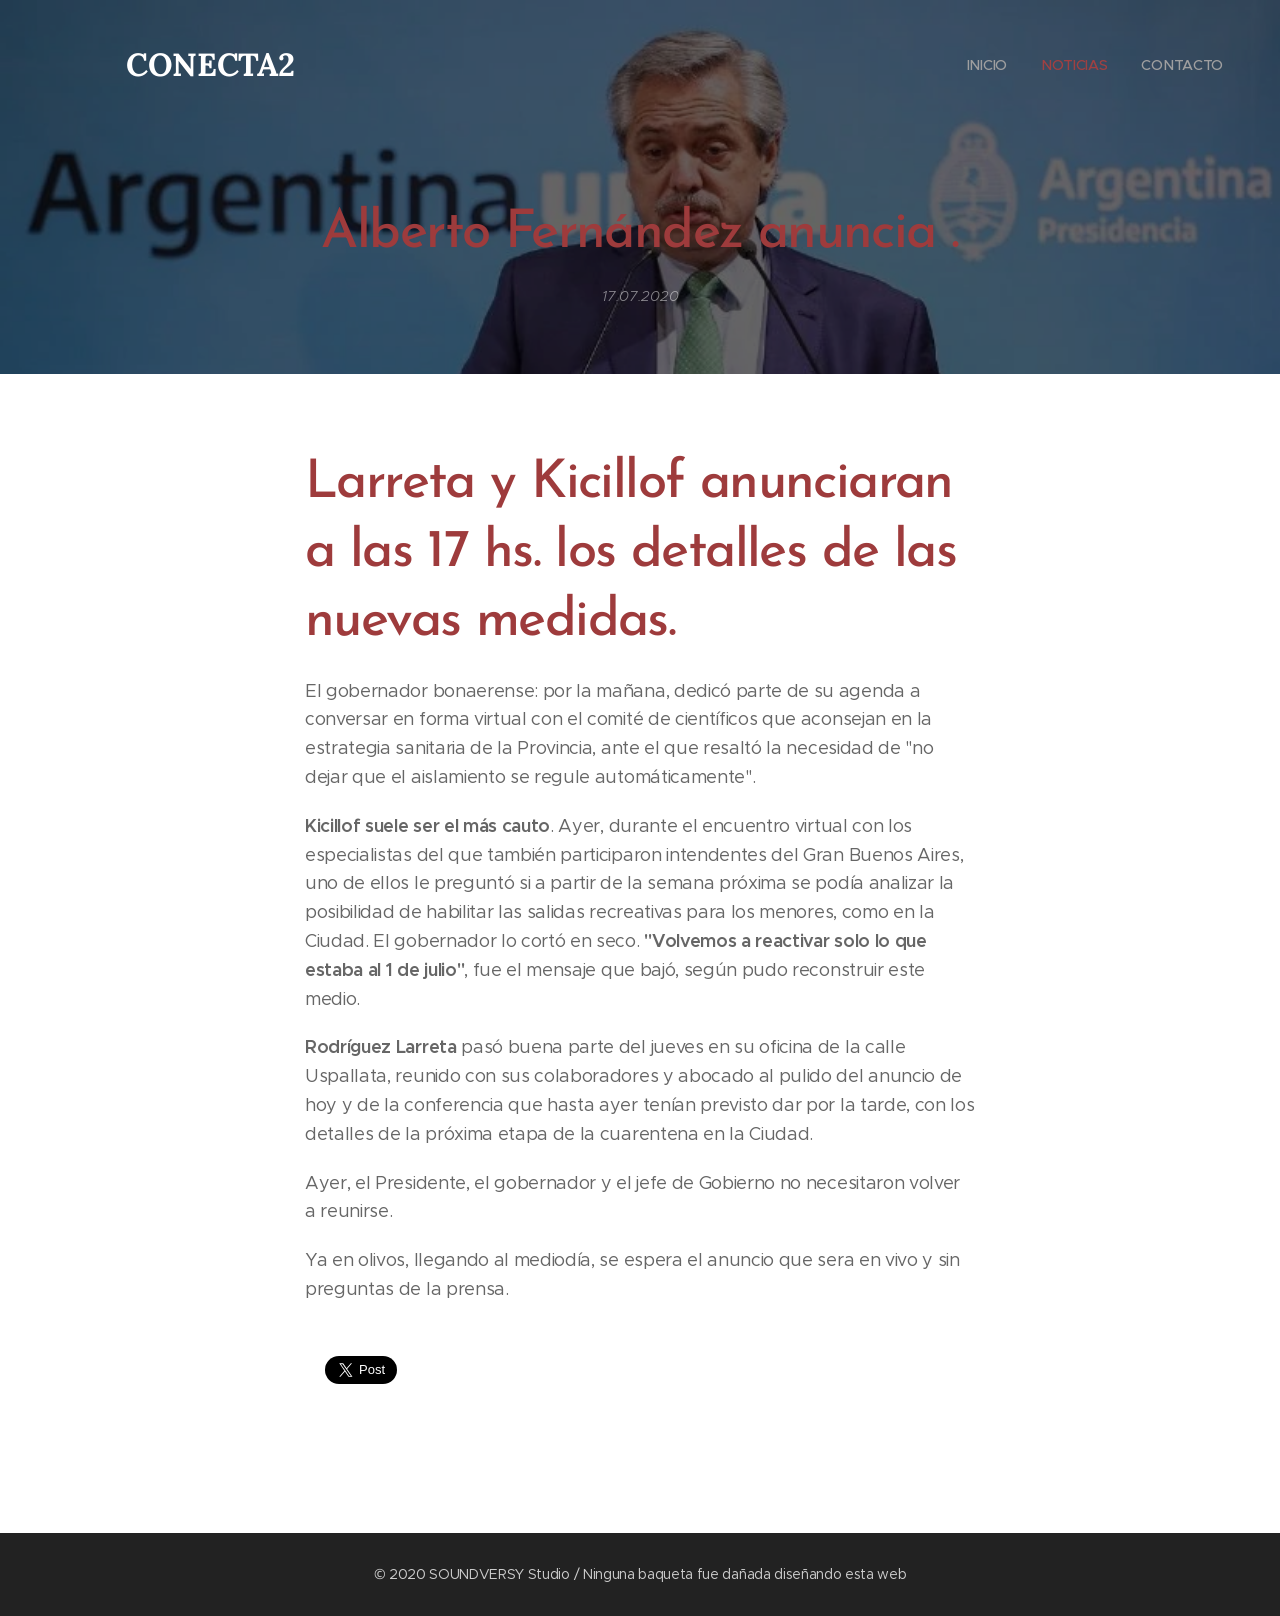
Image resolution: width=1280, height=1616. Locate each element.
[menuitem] (983, 65)
